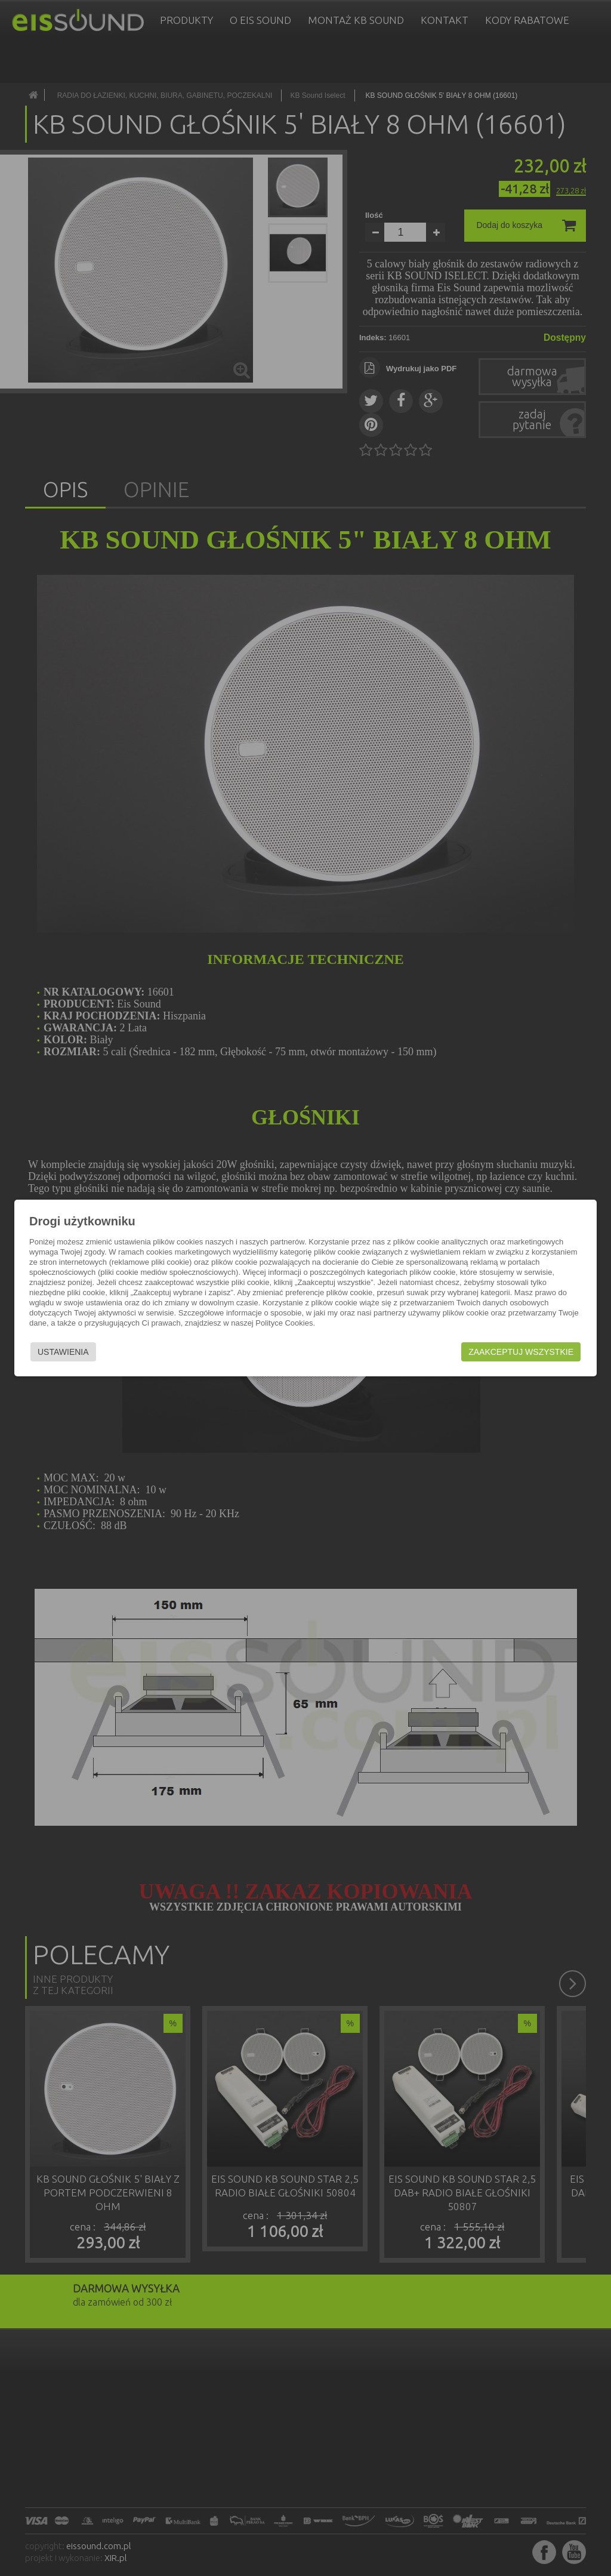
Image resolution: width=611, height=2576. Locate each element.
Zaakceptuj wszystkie (520, 1352)
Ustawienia (63, 1352)
